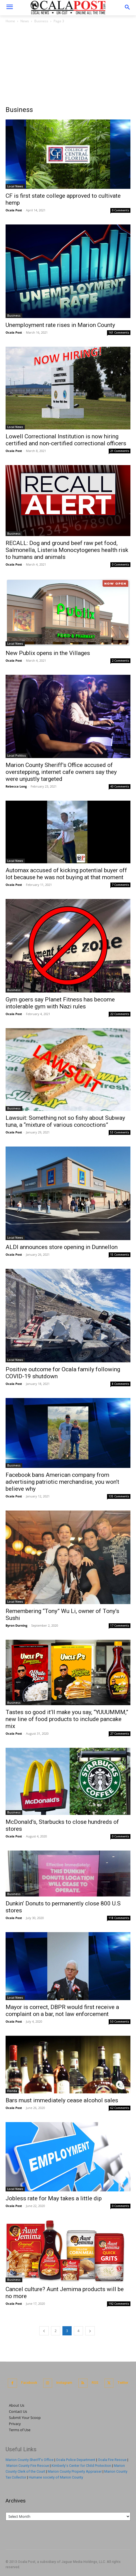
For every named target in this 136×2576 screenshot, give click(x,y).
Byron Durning (16, 1625)
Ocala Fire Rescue (112, 2460)
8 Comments (120, 1384)
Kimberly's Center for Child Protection (81, 2465)
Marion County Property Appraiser (75, 2471)
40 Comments (119, 786)
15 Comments (119, 1255)
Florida (12, 2091)
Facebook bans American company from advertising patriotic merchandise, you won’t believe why (62, 1482)
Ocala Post (14, 210)
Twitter (123, 2382)
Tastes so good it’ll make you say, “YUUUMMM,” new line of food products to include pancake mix (67, 1719)
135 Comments (118, 1496)
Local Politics (16, 755)
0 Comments (120, 210)
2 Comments (120, 661)
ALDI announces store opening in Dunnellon (62, 1247)
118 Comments (118, 1918)
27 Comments (119, 1734)
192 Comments (118, 2304)
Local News (15, 186)
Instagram (64, 2382)
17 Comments (119, 1625)
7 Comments (120, 885)
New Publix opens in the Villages (48, 653)
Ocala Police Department (75, 2460)
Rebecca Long (16, 786)
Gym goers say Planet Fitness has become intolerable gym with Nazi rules (60, 1003)
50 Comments (119, 2021)
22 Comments (119, 1014)
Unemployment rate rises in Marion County (60, 325)
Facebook (29, 2382)
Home (10, 21)
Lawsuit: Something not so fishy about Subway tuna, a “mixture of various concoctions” (65, 1121)
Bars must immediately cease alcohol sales (62, 2100)
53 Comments (119, 1132)
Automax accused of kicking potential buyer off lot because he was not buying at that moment (66, 874)
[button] (127, 7)
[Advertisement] (68, 66)
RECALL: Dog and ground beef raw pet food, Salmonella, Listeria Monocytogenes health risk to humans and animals (67, 550)
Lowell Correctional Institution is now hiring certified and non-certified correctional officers (66, 440)
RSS (95, 2382)
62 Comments (119, 2108)
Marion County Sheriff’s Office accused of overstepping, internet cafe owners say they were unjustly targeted (61, 772)
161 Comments (118, 332)
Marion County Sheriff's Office (30, 2460)
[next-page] (90, 2330)
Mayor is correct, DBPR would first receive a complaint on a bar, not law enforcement (62, 2010)
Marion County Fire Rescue (27, 2465)
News (24, 21)
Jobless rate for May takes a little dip (54, 2198)
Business (41, 21)
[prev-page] (44, 2330)
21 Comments (119, 451)
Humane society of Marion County (56, 2477)
